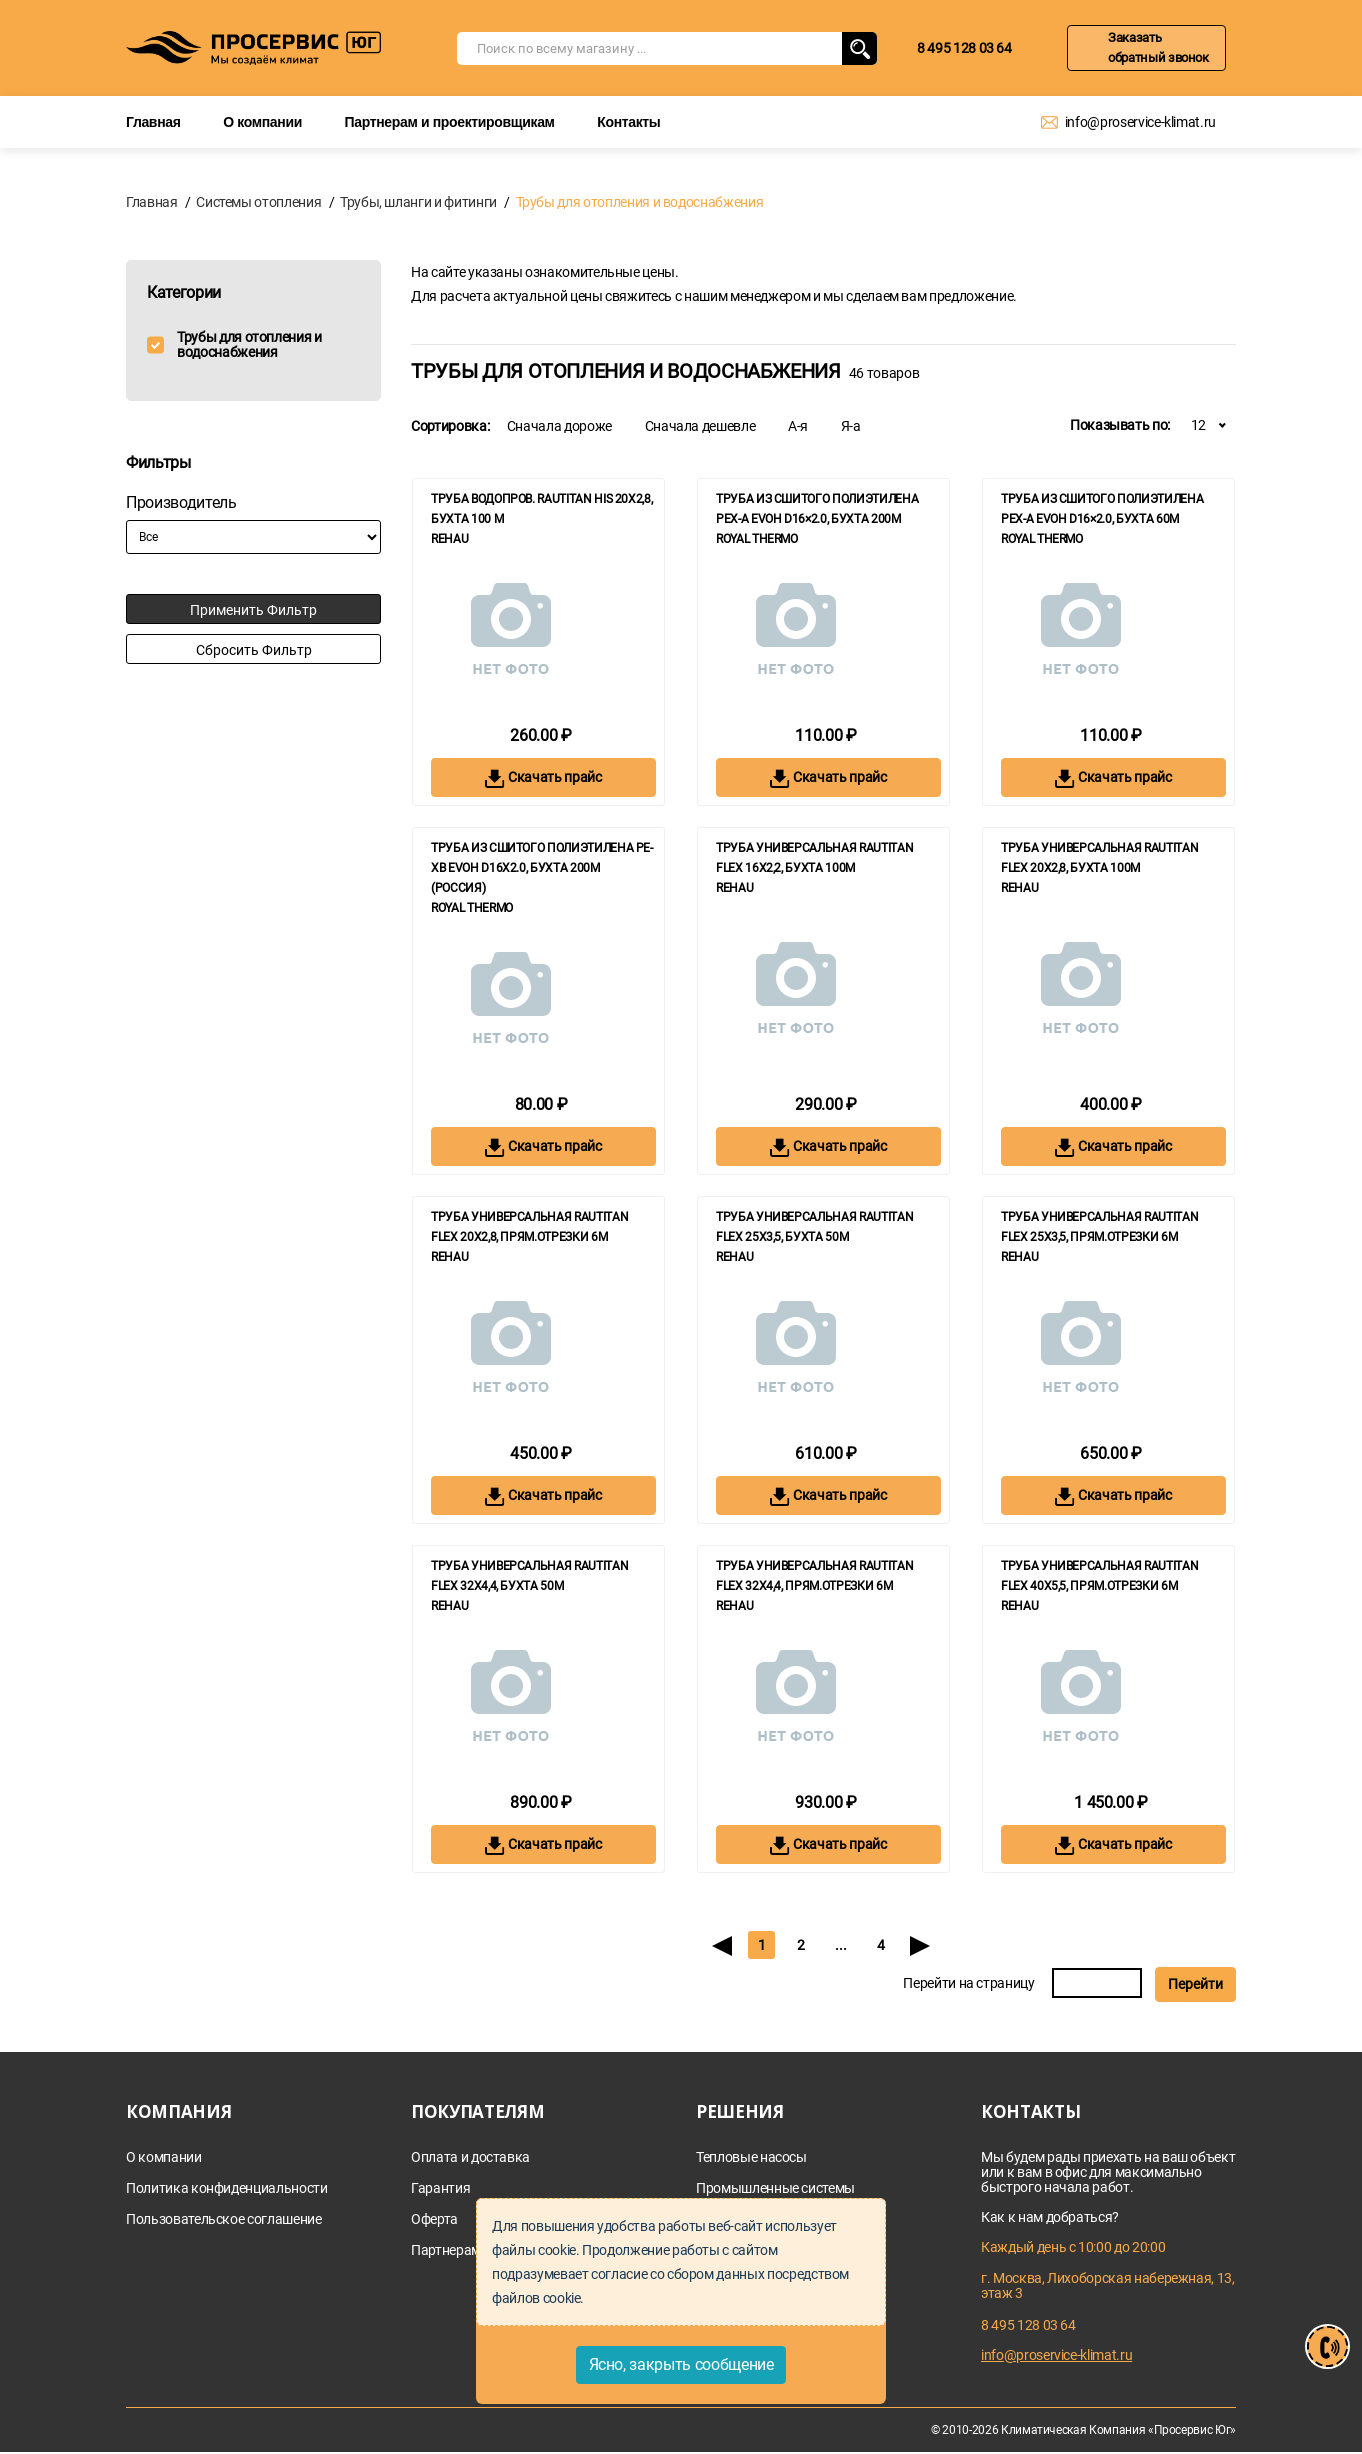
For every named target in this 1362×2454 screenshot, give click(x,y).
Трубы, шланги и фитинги (418, 202)
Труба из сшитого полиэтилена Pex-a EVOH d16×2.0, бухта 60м (1102, 509)
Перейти (1195, 1984)
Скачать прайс (543, 778)
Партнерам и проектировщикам (450, 122)
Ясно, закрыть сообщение (681, 2364)
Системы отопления (258, 202)
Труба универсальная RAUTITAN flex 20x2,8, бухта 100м (1099, 858)
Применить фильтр (253, 610)
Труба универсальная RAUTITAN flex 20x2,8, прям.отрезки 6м (529, 1227)
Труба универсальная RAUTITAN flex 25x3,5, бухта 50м (814, 1227)
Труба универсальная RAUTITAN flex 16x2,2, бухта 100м (814, 858)
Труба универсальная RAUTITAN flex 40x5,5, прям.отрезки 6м (1099, 1576)
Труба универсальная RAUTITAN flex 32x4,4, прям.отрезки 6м (814, 1576)
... (840, 1945)
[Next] (920, 1945)
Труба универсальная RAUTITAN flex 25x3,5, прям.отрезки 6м (1099, 1227)
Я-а (851, 426)
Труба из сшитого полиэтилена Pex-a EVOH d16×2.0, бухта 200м (817, 509)
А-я (798, 426)
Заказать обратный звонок (1158, 47)
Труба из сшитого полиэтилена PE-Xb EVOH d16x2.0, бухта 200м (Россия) (542, 868)
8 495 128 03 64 (964, 48)
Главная (153, 122)
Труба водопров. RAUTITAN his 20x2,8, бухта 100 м (541, 509)
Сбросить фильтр (254, 650)
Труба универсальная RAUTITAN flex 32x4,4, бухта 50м (529, 1576)
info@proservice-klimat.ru (1140, 122)
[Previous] (721, 1945)
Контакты (628, 122)
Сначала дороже (559, 426)
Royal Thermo (757, 539)
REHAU (449, 539)
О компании (262, 122)
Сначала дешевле (700, 426)
